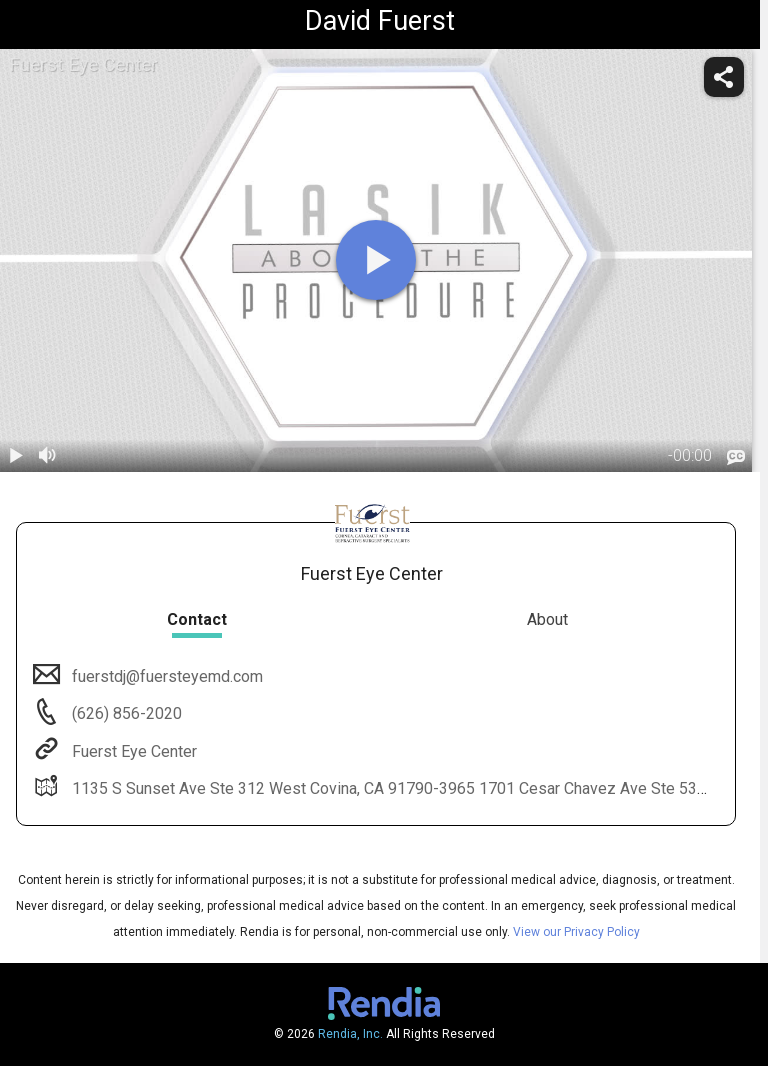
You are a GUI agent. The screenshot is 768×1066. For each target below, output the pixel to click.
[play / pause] (16, 456)
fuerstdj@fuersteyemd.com (165, 676)
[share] (724, 77)
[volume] (48, 456)
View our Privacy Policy (576, 932)
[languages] (736, 457)
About (547, 619)
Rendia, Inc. (350, 1034)
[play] (376, 260)
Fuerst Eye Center (132, 751)
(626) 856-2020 (125, 713)
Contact (197, 619)
